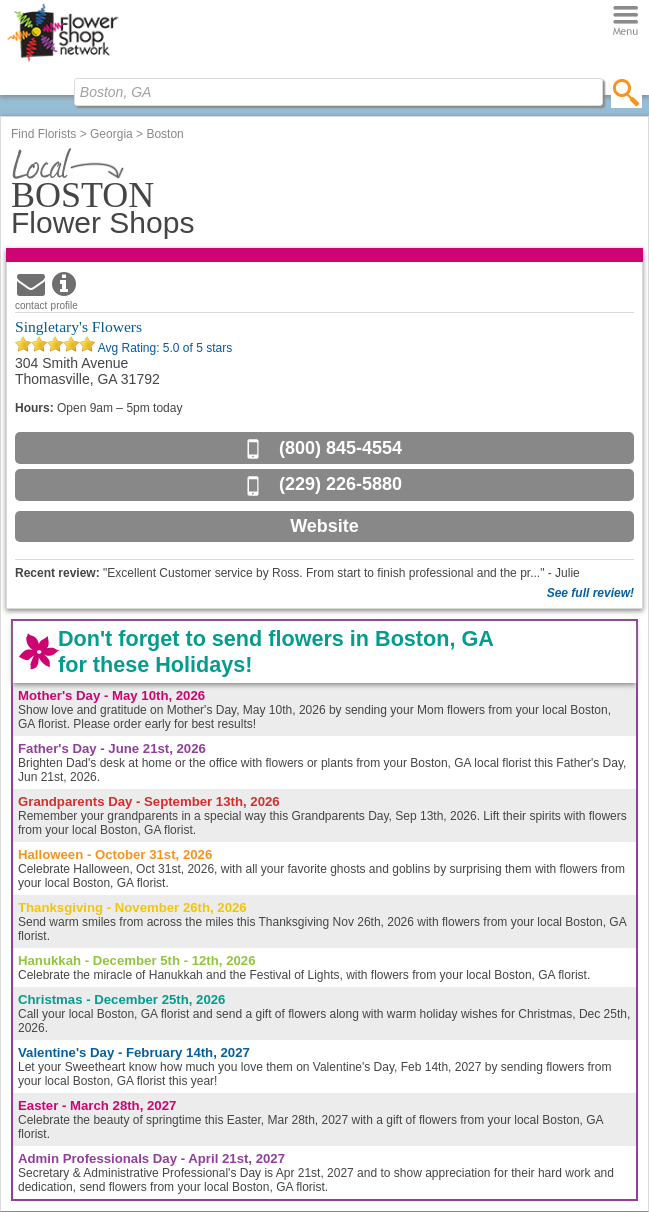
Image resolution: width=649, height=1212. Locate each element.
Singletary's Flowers (78, 326)
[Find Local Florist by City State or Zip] (338, 92)
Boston (164, 134)
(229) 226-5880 (340, 484)
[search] (626, 92)
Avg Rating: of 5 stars (163, 348)
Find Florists (43, 134)
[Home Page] (62, 61)
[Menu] (625, 21)
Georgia (111, 134)
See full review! (590, 593)
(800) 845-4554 (340, 448)
